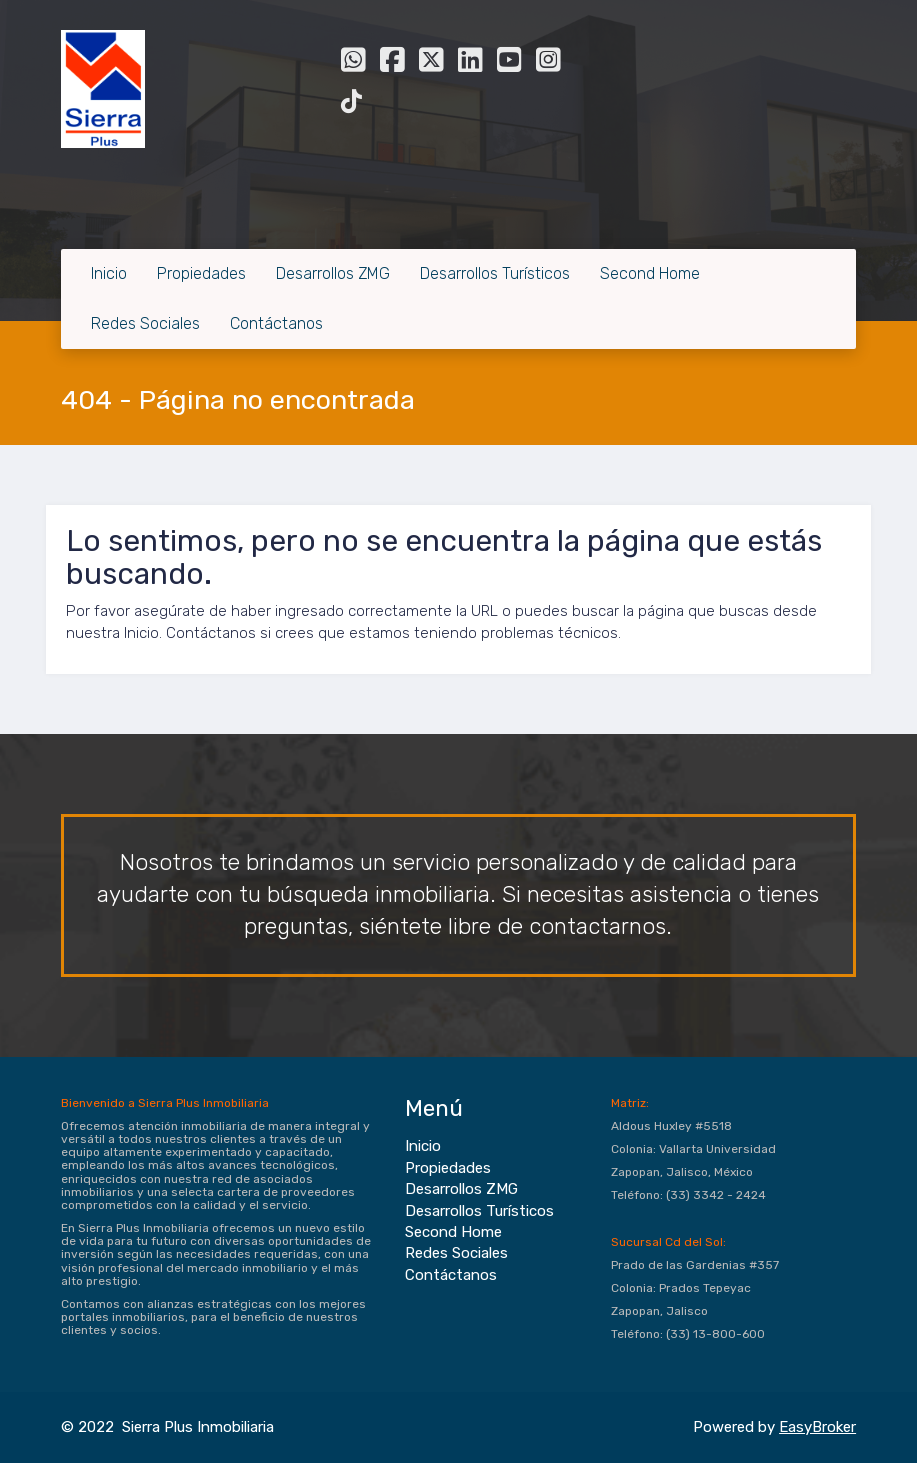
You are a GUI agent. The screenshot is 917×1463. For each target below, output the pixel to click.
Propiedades (201, 273)
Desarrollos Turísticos (495, 273)
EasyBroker (817, 1427)
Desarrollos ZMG (333, 273)
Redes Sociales (145, 323)
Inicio (109, 273)
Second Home (650, 273)
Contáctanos (276, 323)
